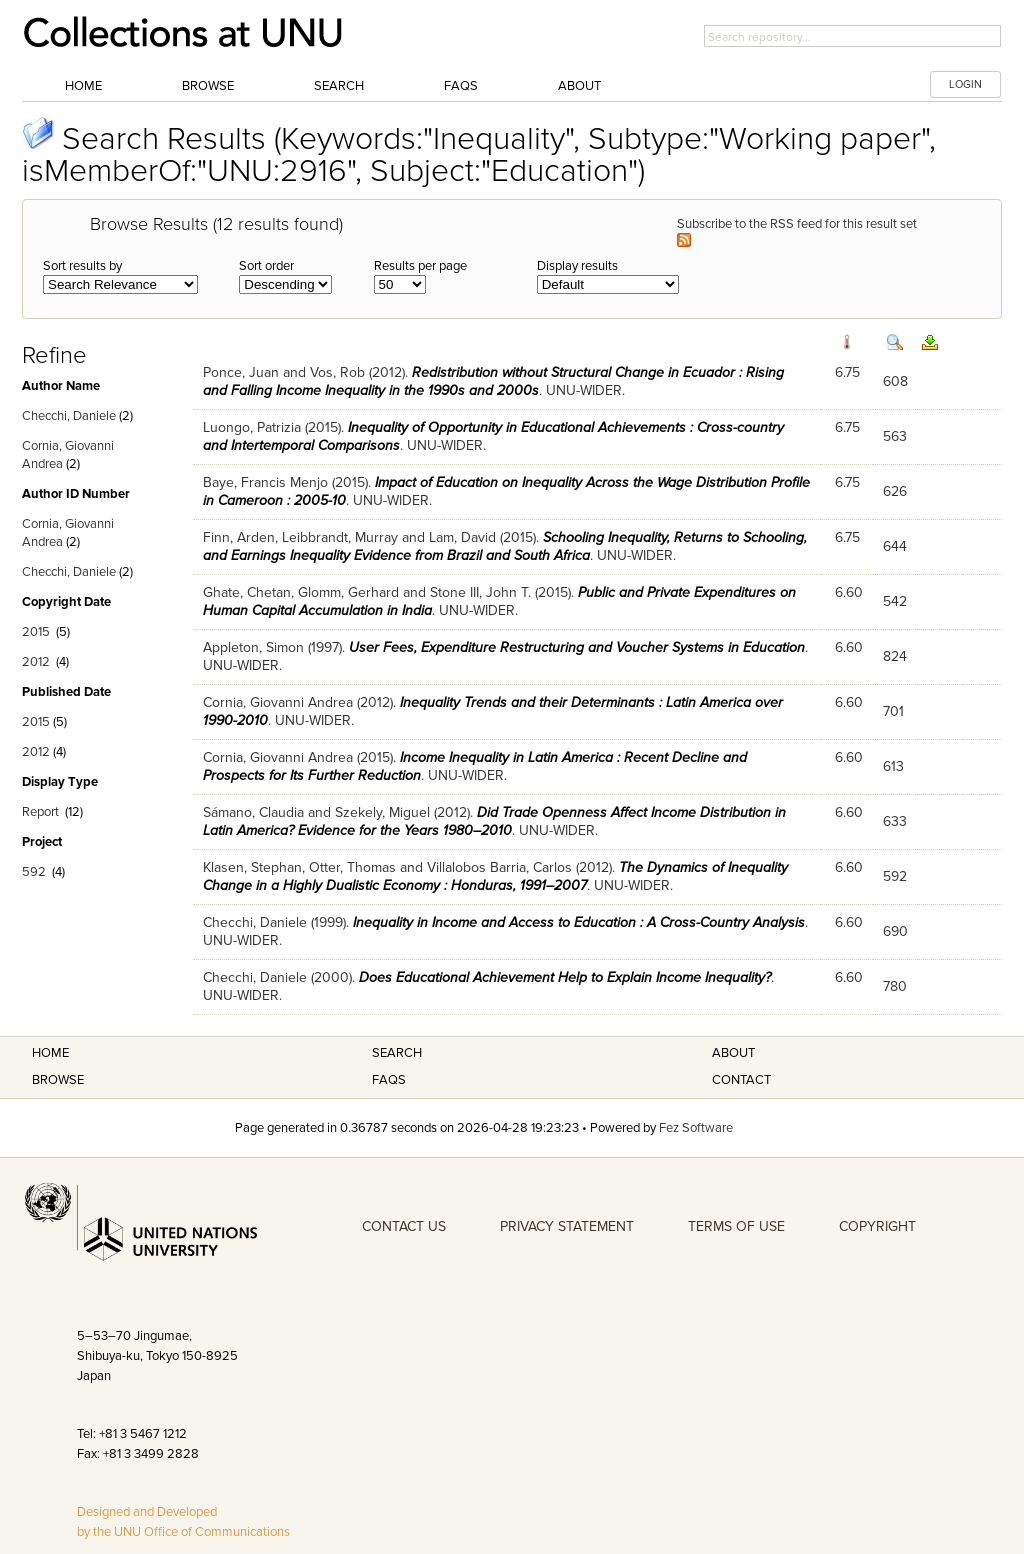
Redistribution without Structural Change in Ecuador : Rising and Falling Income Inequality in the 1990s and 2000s (493, 381)
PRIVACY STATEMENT (567, 1226)
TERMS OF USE (736, 1226)
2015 (36, 632)
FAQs (461, 86)
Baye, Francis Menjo (265, 482)
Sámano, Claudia (253, 812)
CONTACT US (404, 1226)
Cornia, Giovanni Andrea (278, 702)
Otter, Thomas (352, 867)
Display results (577, 266)
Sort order (266, 266)
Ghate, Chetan (247, 592)
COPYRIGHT (877, 1226)
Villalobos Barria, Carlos (499, 867)
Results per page (420, 266)
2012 (36, 662)
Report (40, 812)
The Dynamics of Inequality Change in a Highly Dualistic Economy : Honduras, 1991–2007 (495, 876)
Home (83, 86)
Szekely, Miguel (382, 812)
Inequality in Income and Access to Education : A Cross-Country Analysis (579, 922)
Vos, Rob (337, 372)
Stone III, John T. (480, 592)
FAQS (389, 1080)
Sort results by (82, 266)
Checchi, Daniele (69, 416)
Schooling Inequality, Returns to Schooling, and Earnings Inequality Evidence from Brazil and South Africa (505, 546)
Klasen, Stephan (252, 867)
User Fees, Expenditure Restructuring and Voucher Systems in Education (577, 647)
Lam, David (462, 537)
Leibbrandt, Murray (340, 537)
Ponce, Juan (241, 372)
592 (34, 872)
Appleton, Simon (253, 647)
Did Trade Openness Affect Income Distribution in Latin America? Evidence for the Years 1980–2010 (494, 821)
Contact (741, 1080)
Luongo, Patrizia (252, 427)
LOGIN (965, 84)
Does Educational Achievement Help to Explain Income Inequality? (565, 977)
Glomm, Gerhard (348, 592)
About (579, 86)
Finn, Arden (239, 537)
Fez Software (696, 1128)
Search (339, 86)
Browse (208, 86)
